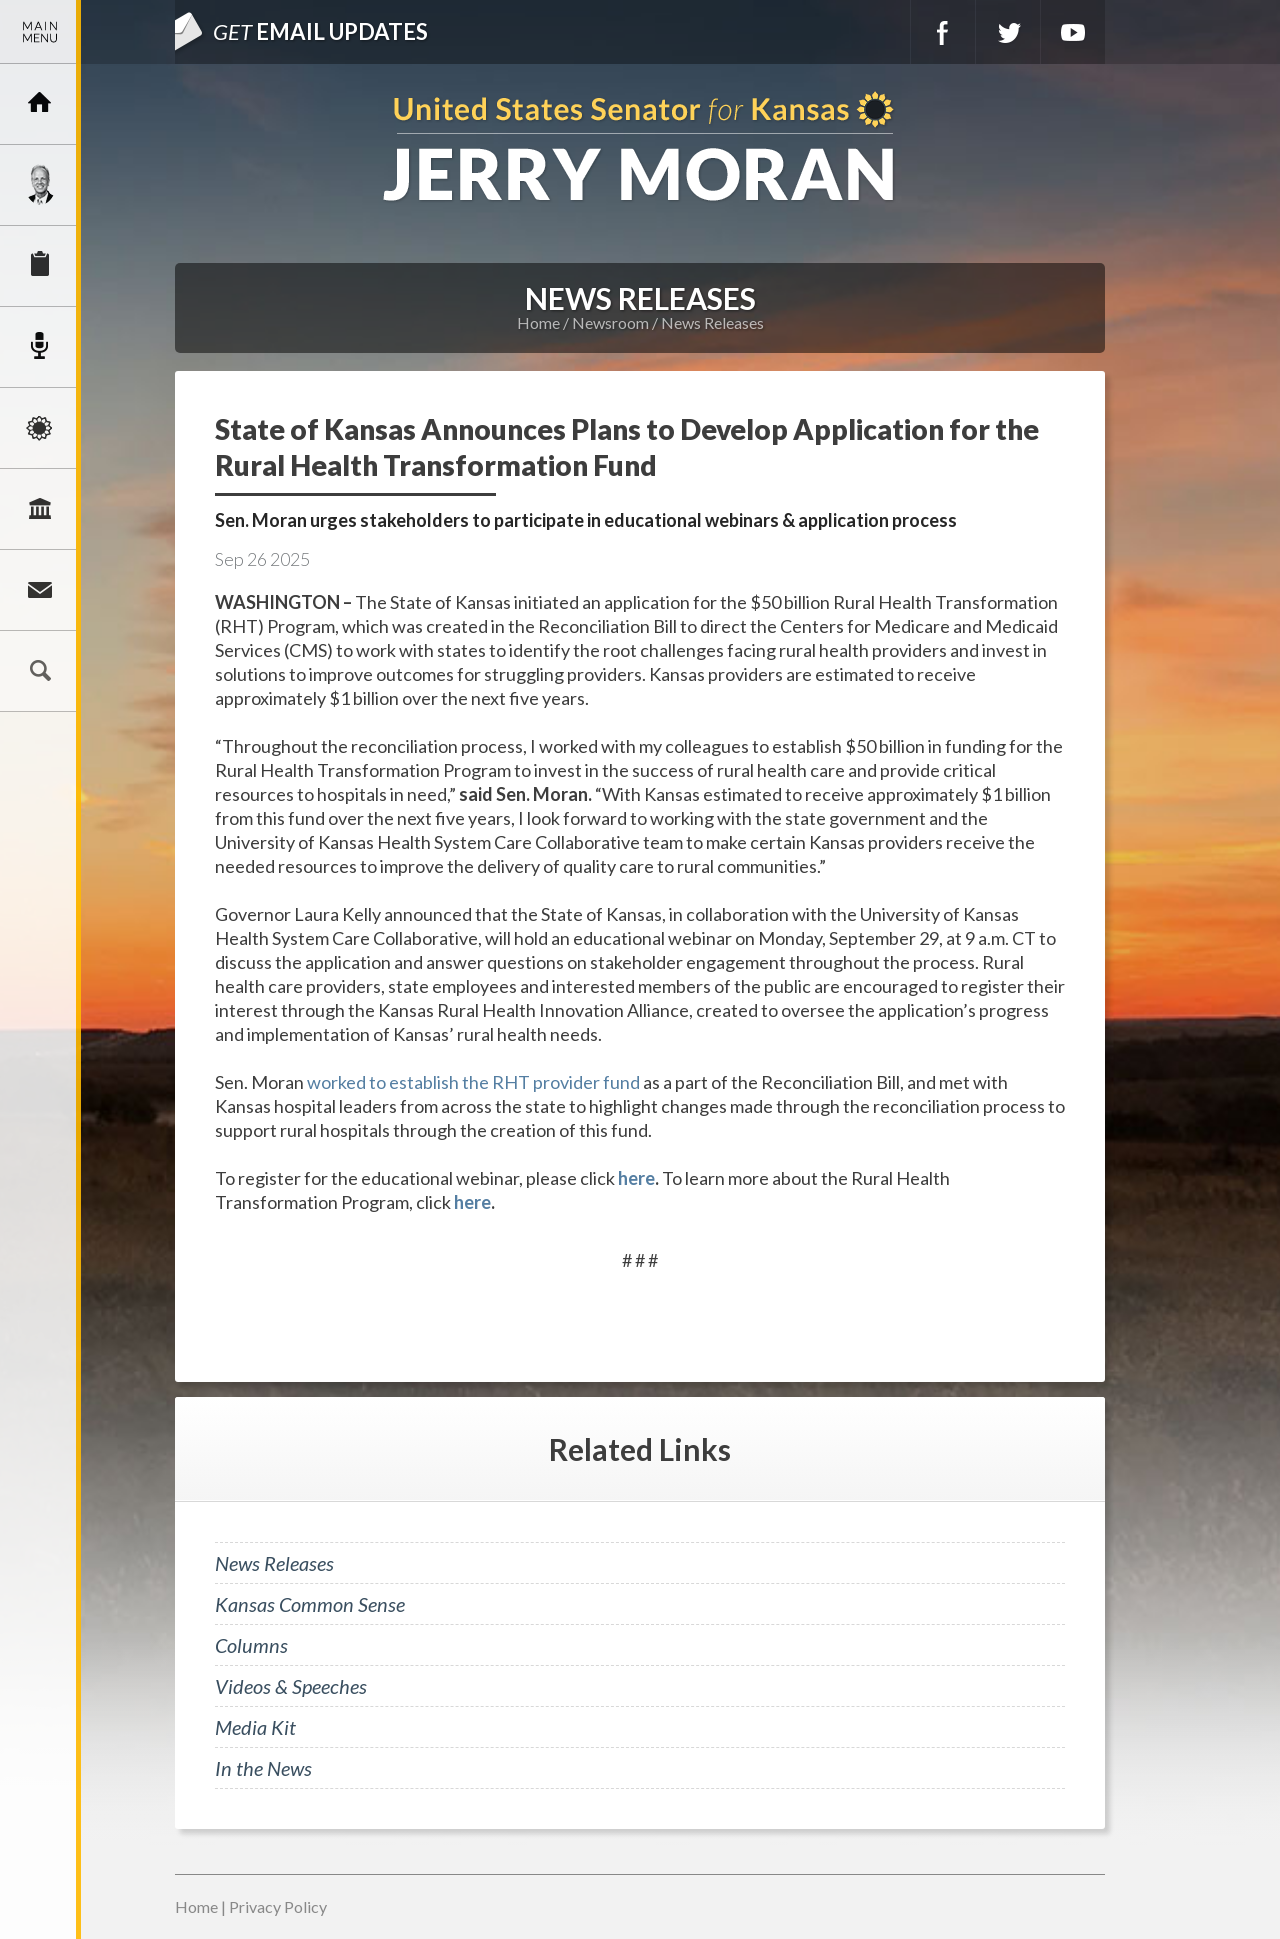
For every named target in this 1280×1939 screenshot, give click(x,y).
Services (40, 266)
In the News (263, 1768)
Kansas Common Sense (310, 1604)
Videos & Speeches (291, 1686)
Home (538, 322)
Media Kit (255, 1727)
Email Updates (320, 31)
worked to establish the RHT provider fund (473, 1082)
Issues (40, 428)
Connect (40, 590)
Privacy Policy (278, 1906)
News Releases (712, 322)
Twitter (1008, 32)
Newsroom (40, 347)
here (636, 1178)
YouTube (1073, 32)
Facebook (943, 32)
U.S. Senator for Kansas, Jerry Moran (640, 148)
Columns (251, 1645)
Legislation (40, 509)
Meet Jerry (40, 185)
